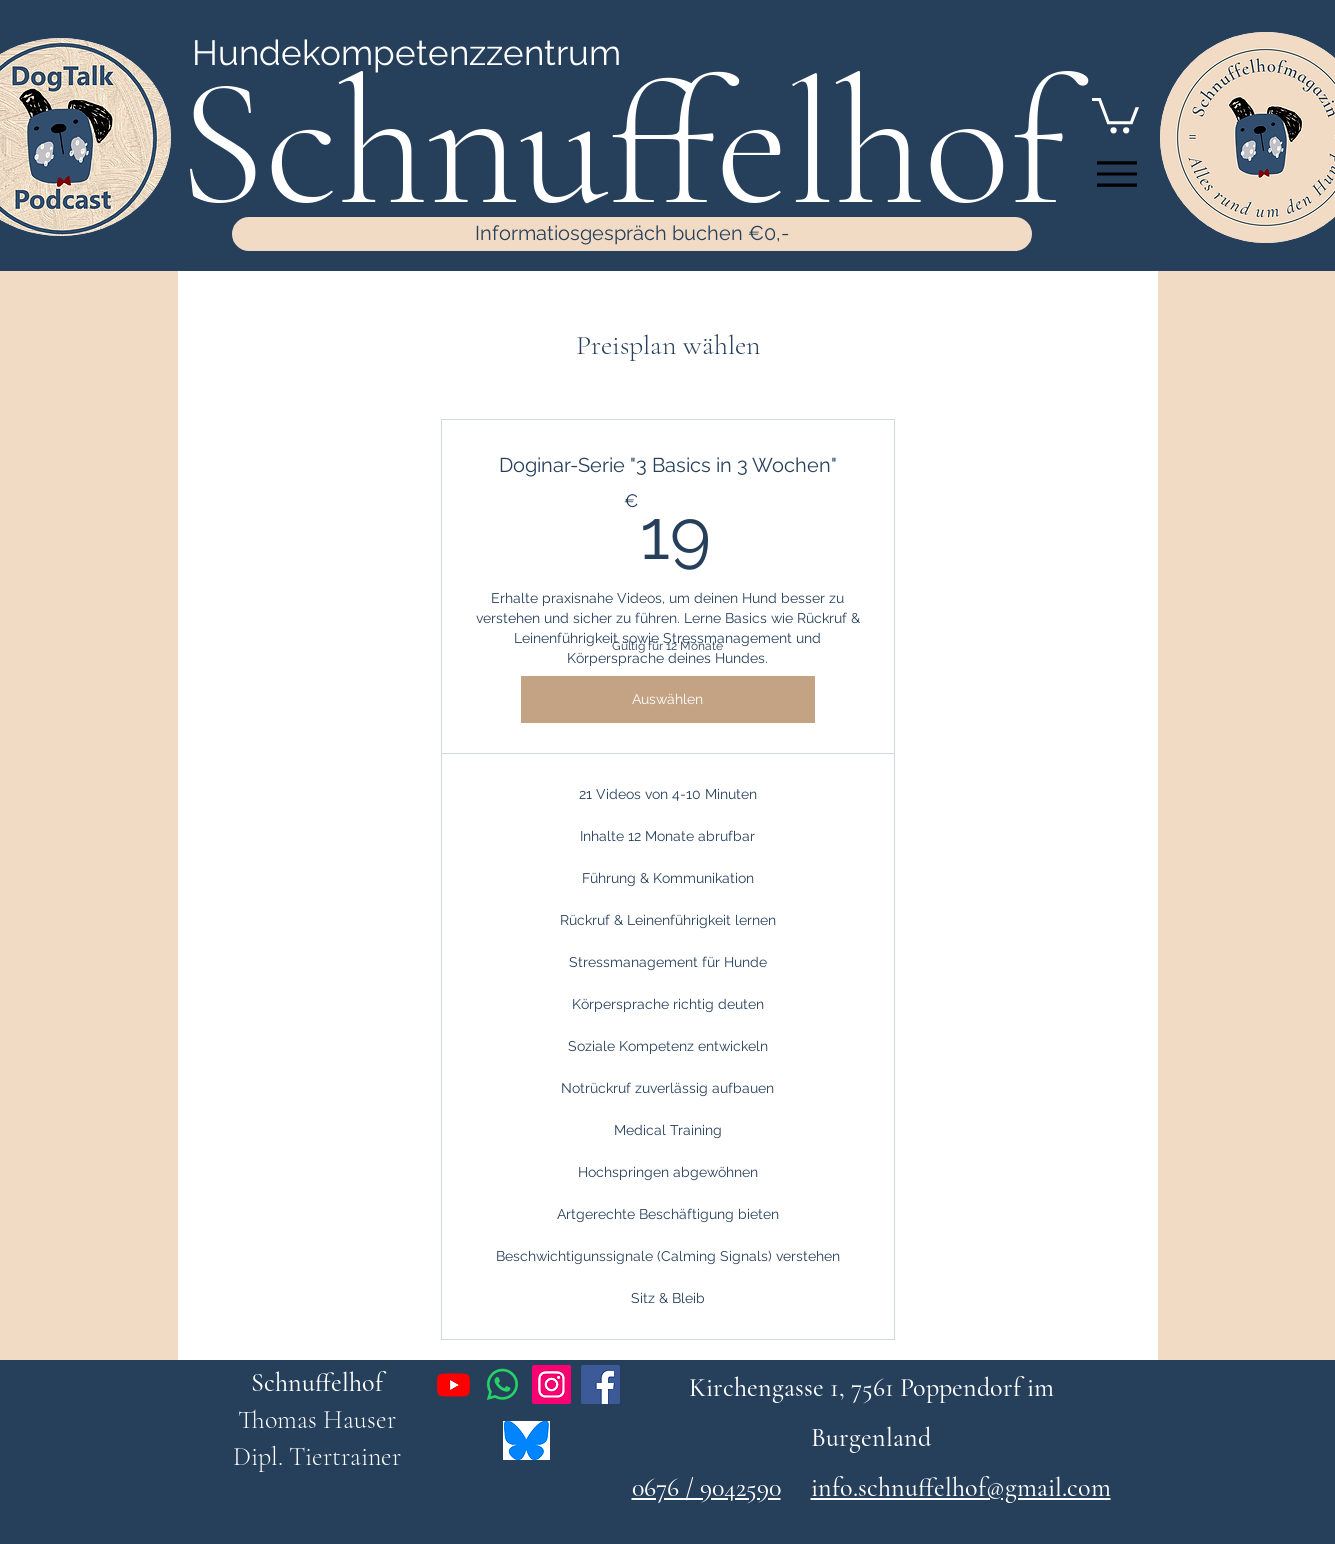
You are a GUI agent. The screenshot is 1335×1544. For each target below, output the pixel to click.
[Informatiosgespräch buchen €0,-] (632, 234)
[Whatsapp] (502, 1384)
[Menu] (1117, 174)
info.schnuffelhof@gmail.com (961, 1487)
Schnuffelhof (317, 1382)
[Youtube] (453, 1384)
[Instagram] (551, 1384)
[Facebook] (600, 1384)
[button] (1115, 113)
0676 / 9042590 (706, 1487)
